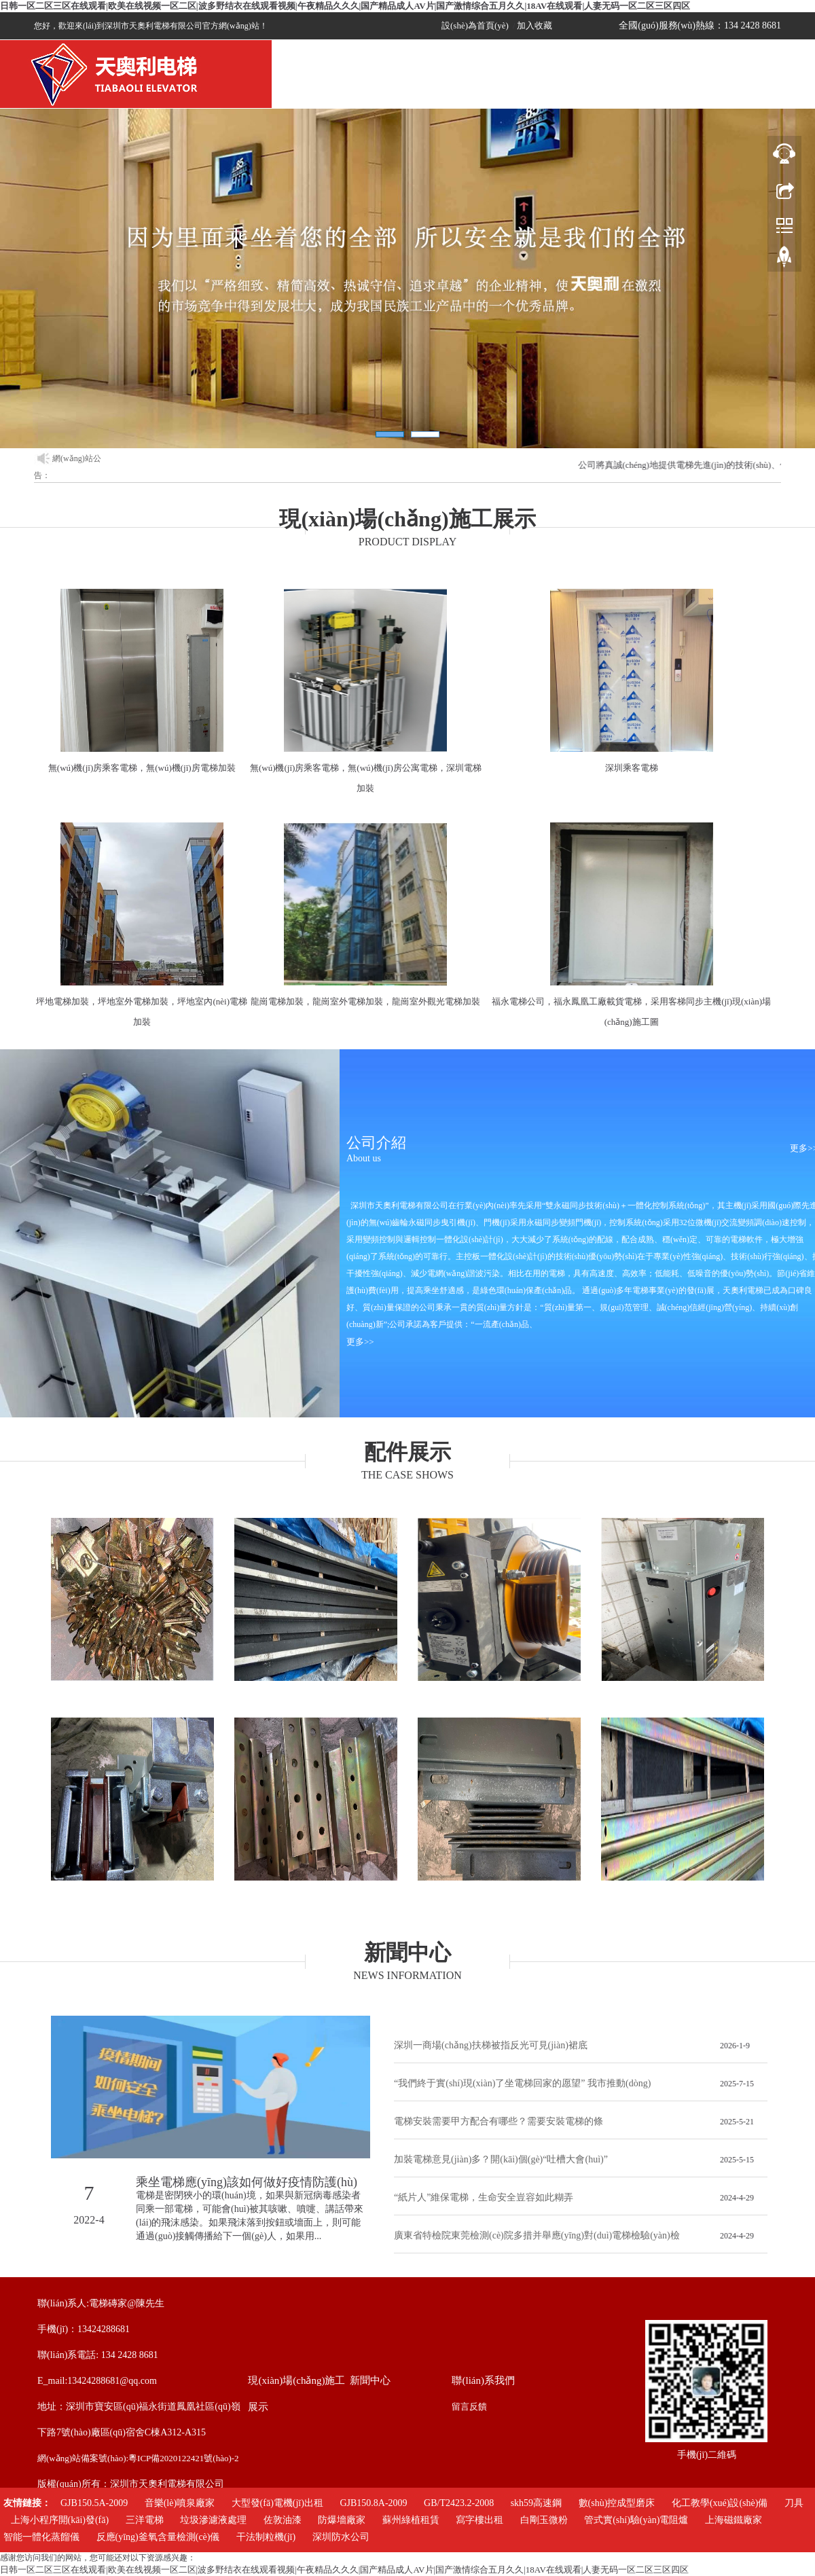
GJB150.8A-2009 (373, 2503)
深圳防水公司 (340, 2537)
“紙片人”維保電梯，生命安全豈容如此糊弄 (483, 2197)
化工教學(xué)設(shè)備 (720, 2503)
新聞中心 (509, 89)
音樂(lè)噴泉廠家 (180, 2503)
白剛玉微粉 (544, 2520)
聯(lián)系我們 (781, 89)
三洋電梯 (145, 2520)
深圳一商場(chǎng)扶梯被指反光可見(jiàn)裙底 (490, 2045)
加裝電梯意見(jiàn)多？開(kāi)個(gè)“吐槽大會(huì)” (501, 2159)
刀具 (793, 2503)
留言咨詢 (645, 89)
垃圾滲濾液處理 (213, 2520)
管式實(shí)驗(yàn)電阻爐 (636, 2520)
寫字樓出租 (479, 2520)
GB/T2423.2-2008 (459, 2503)
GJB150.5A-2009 (94, 2503)
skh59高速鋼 (536, 2503)
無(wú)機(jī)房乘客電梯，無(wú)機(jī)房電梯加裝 (142, 768)
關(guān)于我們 (373, 89)
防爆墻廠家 (341, 2520)
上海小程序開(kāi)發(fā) (60, 2520)
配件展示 (713, 89)
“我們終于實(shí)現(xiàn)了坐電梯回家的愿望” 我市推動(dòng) (522, 2083)
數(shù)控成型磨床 (617, 2503)
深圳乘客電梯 (631, 768)
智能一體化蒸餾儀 (41, 2537)
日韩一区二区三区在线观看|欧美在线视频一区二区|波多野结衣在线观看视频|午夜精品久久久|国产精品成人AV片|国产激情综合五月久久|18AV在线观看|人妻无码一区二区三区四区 (345, 6)
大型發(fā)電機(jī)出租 (277, 2503)
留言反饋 (469, 2406)
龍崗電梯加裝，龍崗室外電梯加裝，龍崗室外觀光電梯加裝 (365, 1001)
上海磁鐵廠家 (733, 2520)
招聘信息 (577, 89)
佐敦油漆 (283, 2520)
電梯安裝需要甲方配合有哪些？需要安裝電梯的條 (498, 2121)
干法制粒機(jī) (265, 2537)
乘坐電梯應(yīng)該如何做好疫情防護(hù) (246, 2182)
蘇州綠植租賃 (410, 2520)
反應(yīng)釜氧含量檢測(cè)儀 (158, 2537)
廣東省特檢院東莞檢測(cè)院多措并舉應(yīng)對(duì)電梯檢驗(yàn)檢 (537, 2235)
